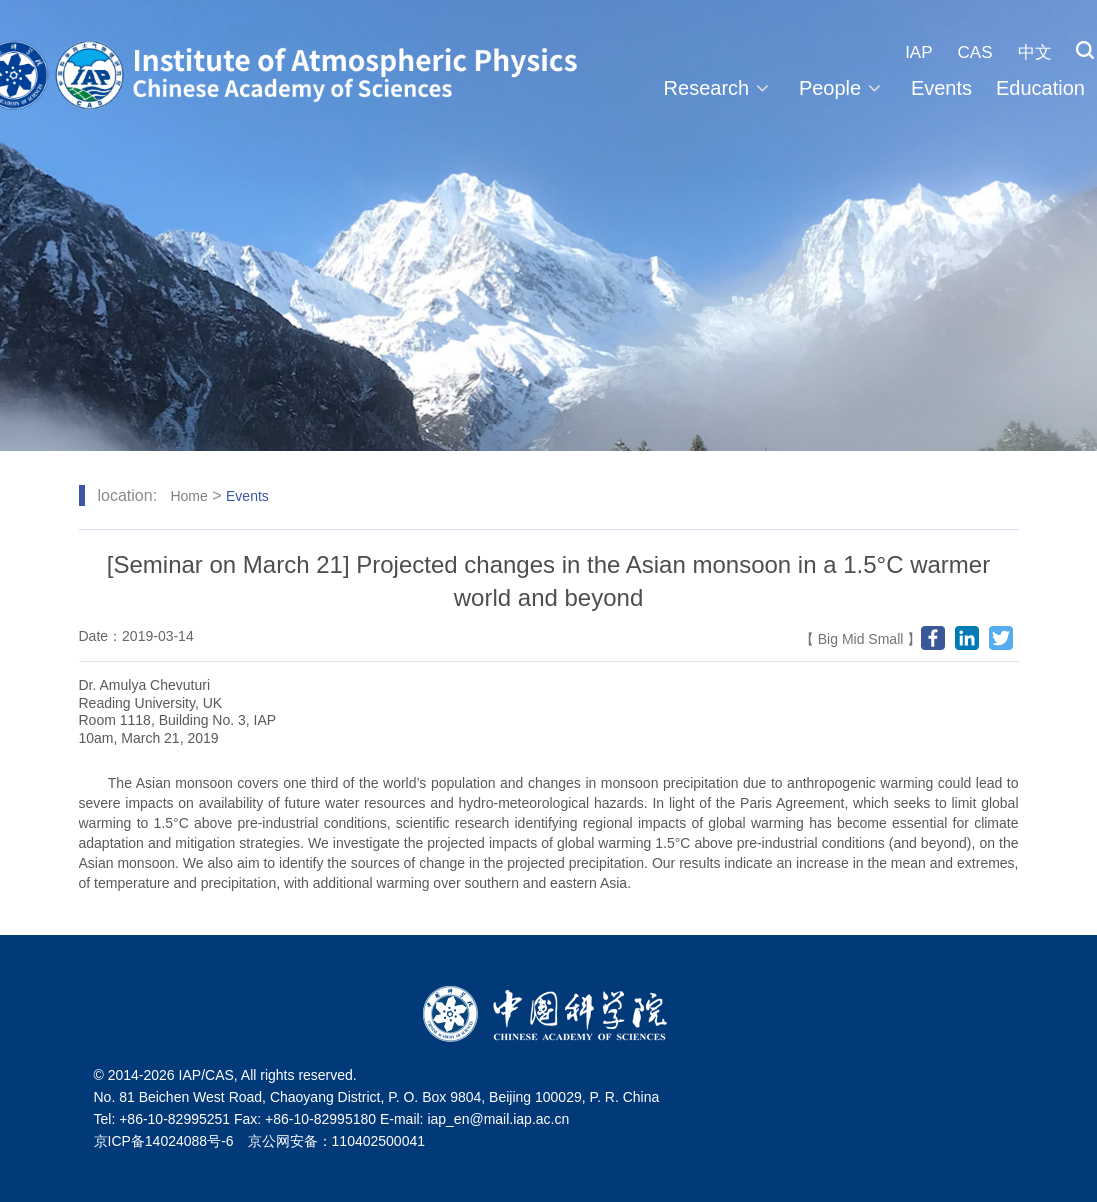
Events (941, 88)
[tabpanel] (548, 225)
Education (1040, 88)
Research (719, 88)
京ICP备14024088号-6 (164, 1141)
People (843, 88)
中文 (1035, 52)
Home (188, 496)
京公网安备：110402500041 (336, 1141)
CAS (975, 52)
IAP (918, 52)
